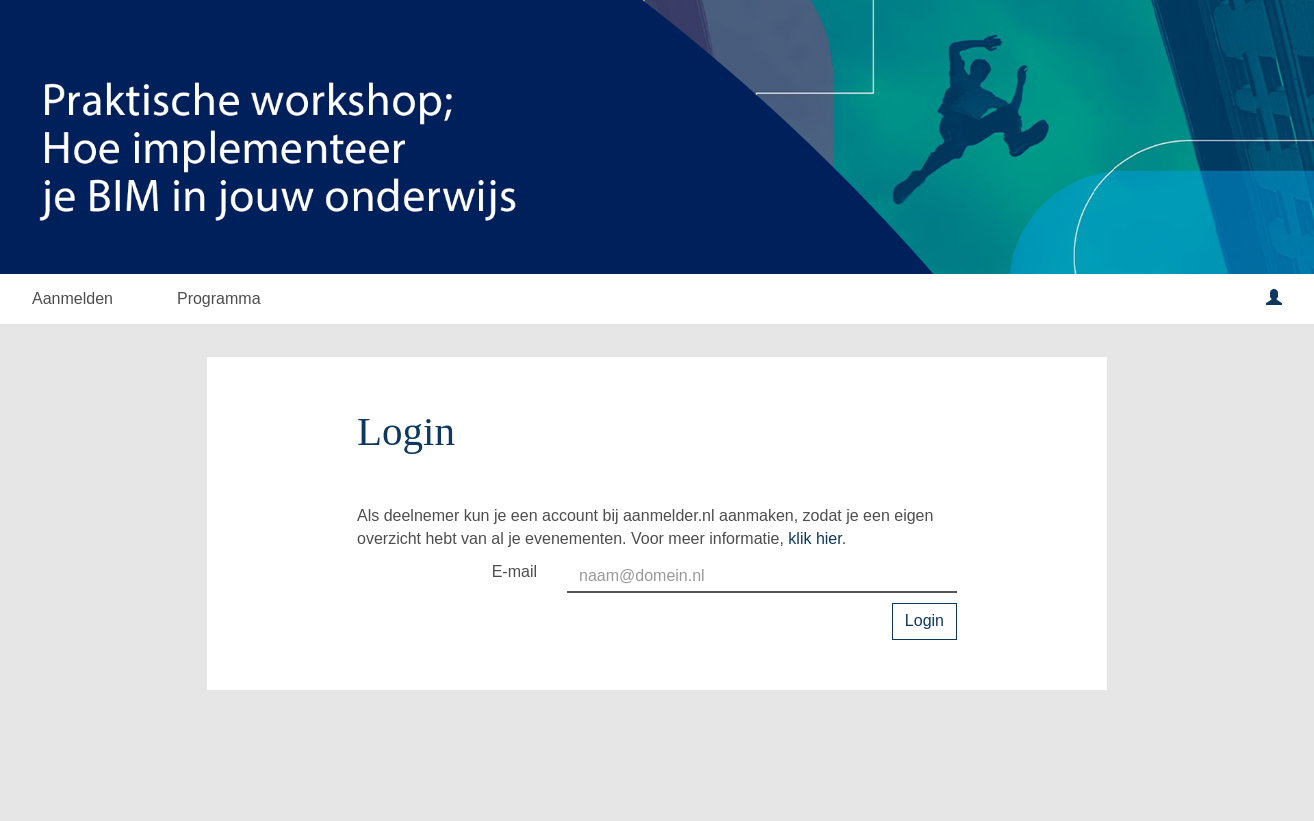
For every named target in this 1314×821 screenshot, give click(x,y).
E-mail (514, 571)
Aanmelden (72, 298)
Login (924, 620)
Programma (219, 298)
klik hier (814, 538)
